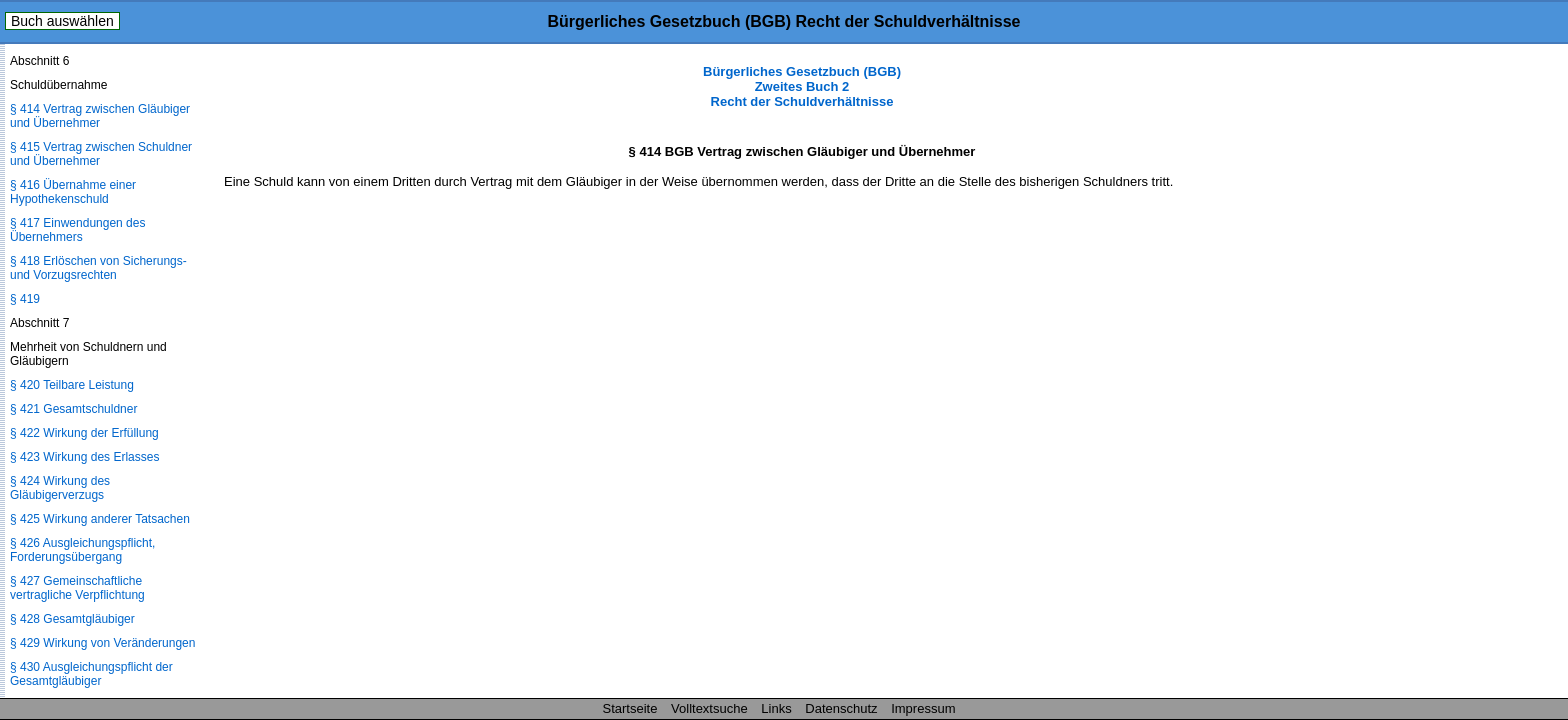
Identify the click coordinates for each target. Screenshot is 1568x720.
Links (776, 708)
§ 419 (25, 299)
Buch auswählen (62, 21)
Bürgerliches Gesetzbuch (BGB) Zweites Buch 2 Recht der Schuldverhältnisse (802, 86)
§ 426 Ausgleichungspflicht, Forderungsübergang (82, 550)
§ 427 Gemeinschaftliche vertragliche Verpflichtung (77, 588)
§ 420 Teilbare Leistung (72, 385)
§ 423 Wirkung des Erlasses (84, 457)
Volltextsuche (709, 708)
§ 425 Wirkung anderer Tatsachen (100, 519)
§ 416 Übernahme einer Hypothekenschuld (73, 192)
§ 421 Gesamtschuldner (73, 409)
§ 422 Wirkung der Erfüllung (84, 433)
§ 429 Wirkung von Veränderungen (102, 643)
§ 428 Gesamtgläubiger (72, 619)
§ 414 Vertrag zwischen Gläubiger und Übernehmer (100, 116)
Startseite (630, 708)
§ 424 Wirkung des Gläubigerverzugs (60, 488)
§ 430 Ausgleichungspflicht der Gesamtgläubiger (91, 674)
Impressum (923, 708)
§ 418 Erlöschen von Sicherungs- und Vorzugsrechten (98, 268)
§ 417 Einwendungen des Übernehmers (77, 230)
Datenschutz (841, 708)
